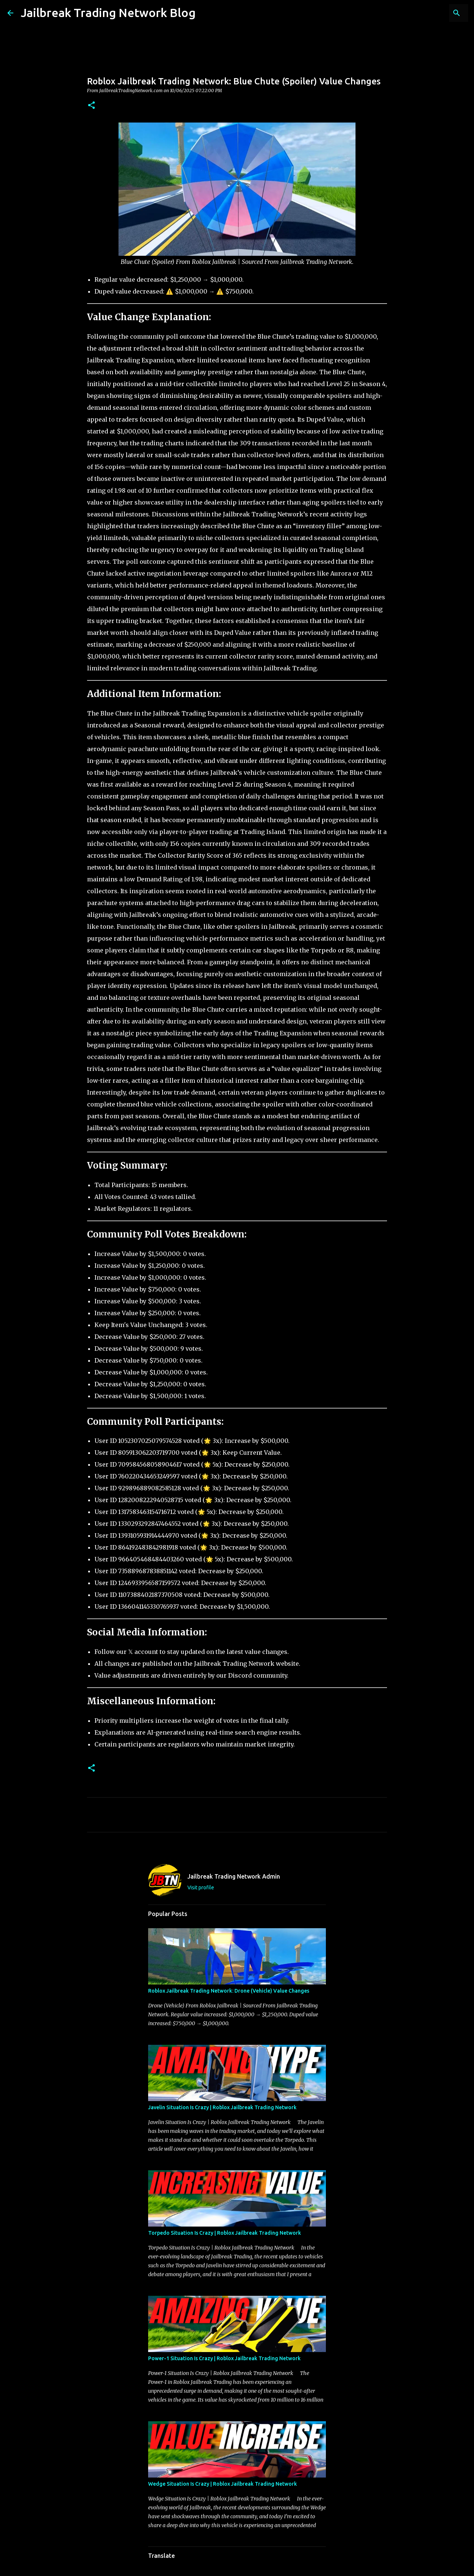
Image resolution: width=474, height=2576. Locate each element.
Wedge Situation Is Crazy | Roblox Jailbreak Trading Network (222, 2484)
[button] (91, 106)
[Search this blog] (429, 13)
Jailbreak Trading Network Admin (233, 1876)
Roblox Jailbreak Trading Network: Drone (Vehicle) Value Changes (228, 1991)
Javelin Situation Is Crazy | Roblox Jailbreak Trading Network (222, 2107)
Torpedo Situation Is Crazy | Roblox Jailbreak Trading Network (224, 2233)
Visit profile (200, 1887)
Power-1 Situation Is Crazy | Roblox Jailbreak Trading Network (224, 2358)
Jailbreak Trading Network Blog (108, 12)
